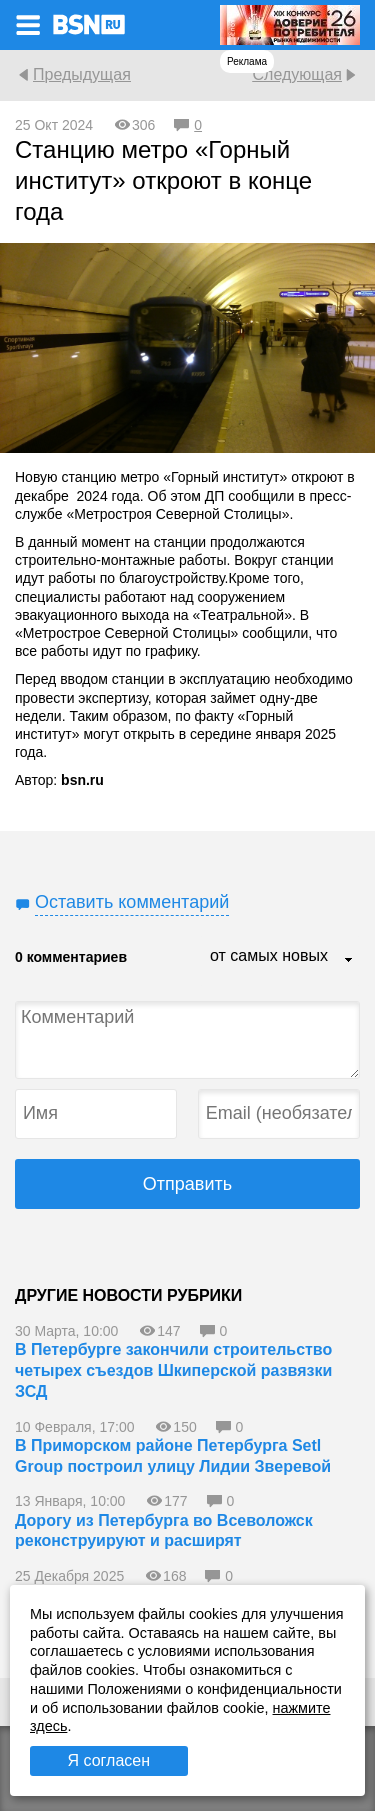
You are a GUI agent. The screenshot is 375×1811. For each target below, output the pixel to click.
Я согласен (108, 1760)
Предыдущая (82, 74)
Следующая (297, 74)
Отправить (187, 1184)
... (349, 961)
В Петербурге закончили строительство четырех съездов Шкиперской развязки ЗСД (173, 1370)
